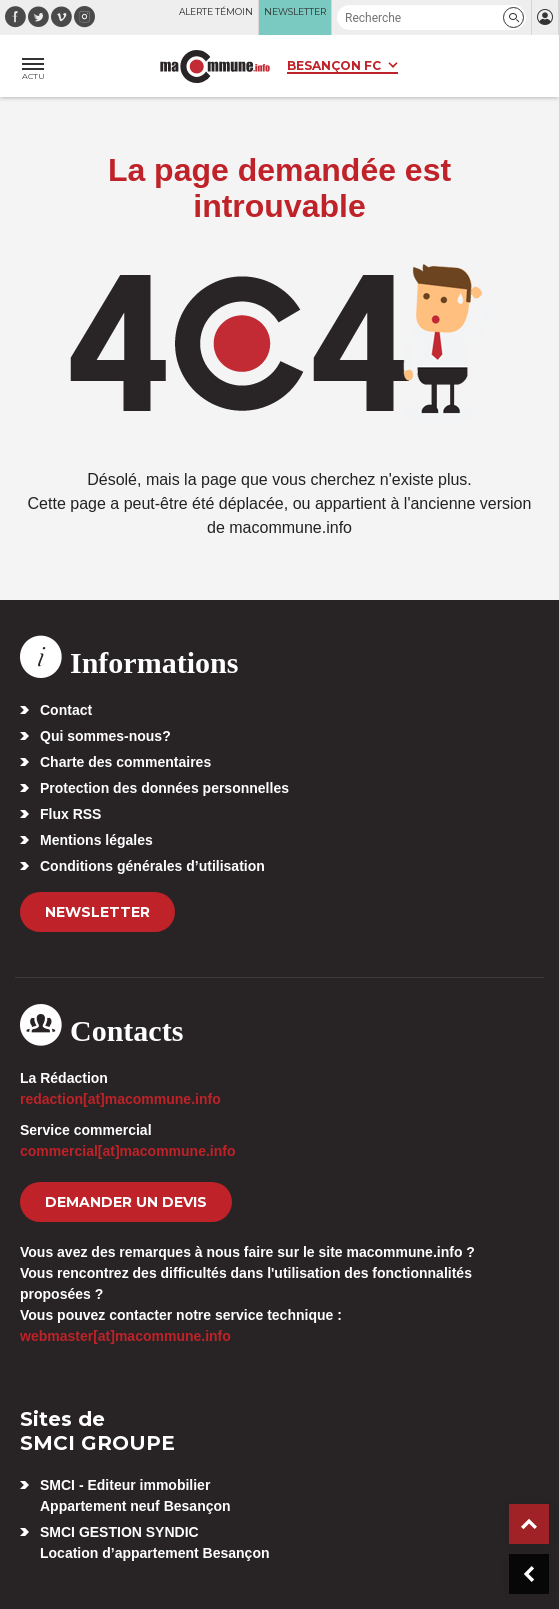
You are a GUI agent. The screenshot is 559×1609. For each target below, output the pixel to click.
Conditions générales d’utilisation (152, 866)
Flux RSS (70, 814)
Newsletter (97, 912)
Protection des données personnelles (164, 788)
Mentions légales (96, 840)
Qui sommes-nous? (105, 736)
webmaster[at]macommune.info (125, 1336)
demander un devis (126, 1202)
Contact (66, 710)
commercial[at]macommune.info (128, 1151)
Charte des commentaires (125, 762)
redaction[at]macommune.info (120, 1099)
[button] (513, 17)
